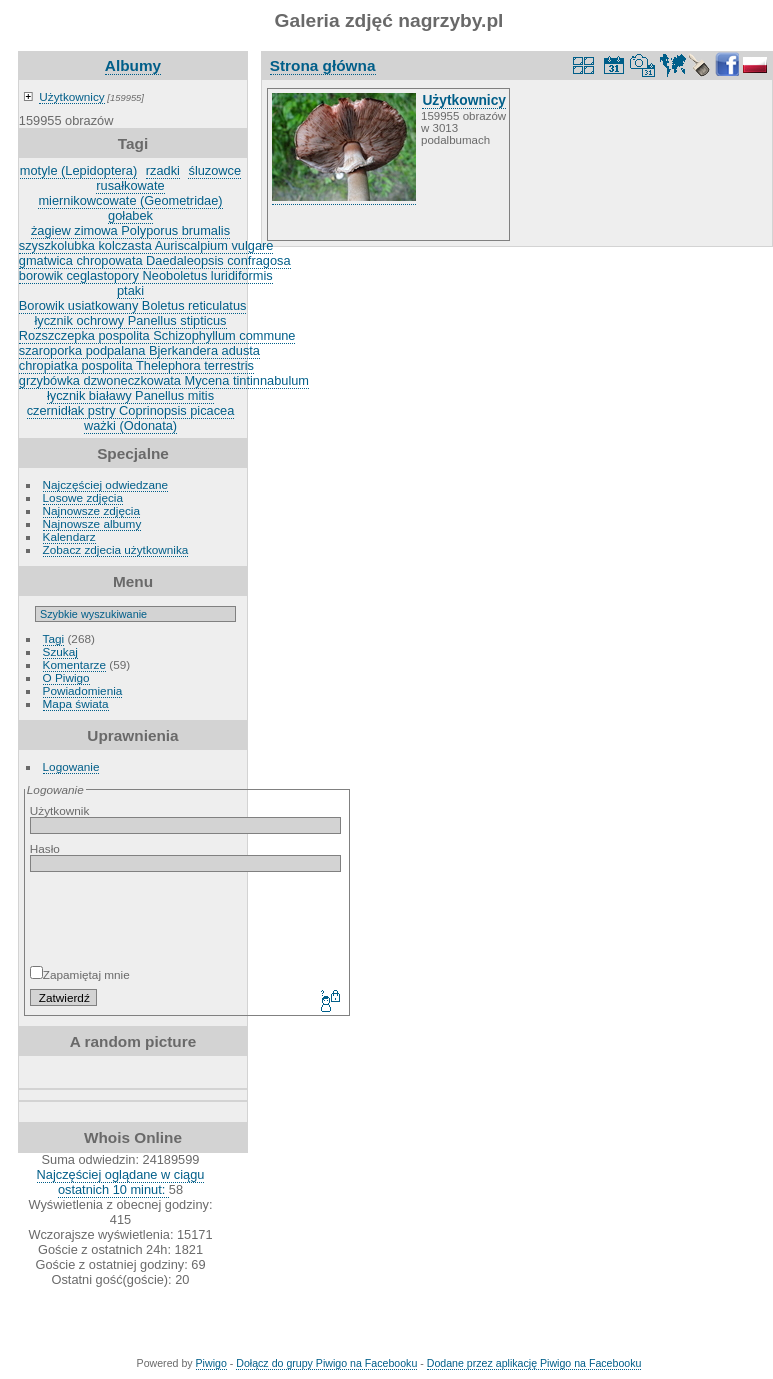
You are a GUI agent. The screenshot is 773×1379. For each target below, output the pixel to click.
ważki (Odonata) (130, 425)
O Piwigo (66, 677)
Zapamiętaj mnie (80, 974)
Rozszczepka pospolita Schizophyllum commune (157, 335)
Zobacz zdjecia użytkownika (116, 549)
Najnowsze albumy (92, 523)
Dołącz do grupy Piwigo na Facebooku (326, 1363)
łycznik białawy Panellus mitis (130, 395)
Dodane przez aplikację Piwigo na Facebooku (534, 1363)
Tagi (54, 638)
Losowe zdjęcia (83, 497)
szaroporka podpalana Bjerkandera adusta (139, 350)
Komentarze (74, 664)
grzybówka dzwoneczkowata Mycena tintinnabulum (164, 380)
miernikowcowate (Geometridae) (130, 200)
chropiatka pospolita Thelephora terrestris (136, 365)
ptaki (130, 290)
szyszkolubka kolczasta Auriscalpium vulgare (146, 245)
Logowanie (71, 766)
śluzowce (214, 170)
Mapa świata (76, 703)
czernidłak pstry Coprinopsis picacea (131, 410)
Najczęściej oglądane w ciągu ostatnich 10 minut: (121, 1182)
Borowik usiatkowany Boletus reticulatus (133, 305)
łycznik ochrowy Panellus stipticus (130, 320)
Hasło (45, 848)
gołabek (130, 215)
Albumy (133, 65)
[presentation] (192, 919)
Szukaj (60, 651)
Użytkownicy (71, 96)
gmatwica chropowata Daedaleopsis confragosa (155, 260)
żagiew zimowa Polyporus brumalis (130, 230)
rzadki (163, 170)
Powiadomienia (83, 690)
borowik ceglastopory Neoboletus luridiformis (146, 275)
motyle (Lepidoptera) (78, 170)
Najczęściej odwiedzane (106, 484)
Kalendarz (69, 536)
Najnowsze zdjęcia (91, 510)
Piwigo (211, 1363)
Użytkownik (60, 810)
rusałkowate (130, 185)
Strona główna (323, 65)
